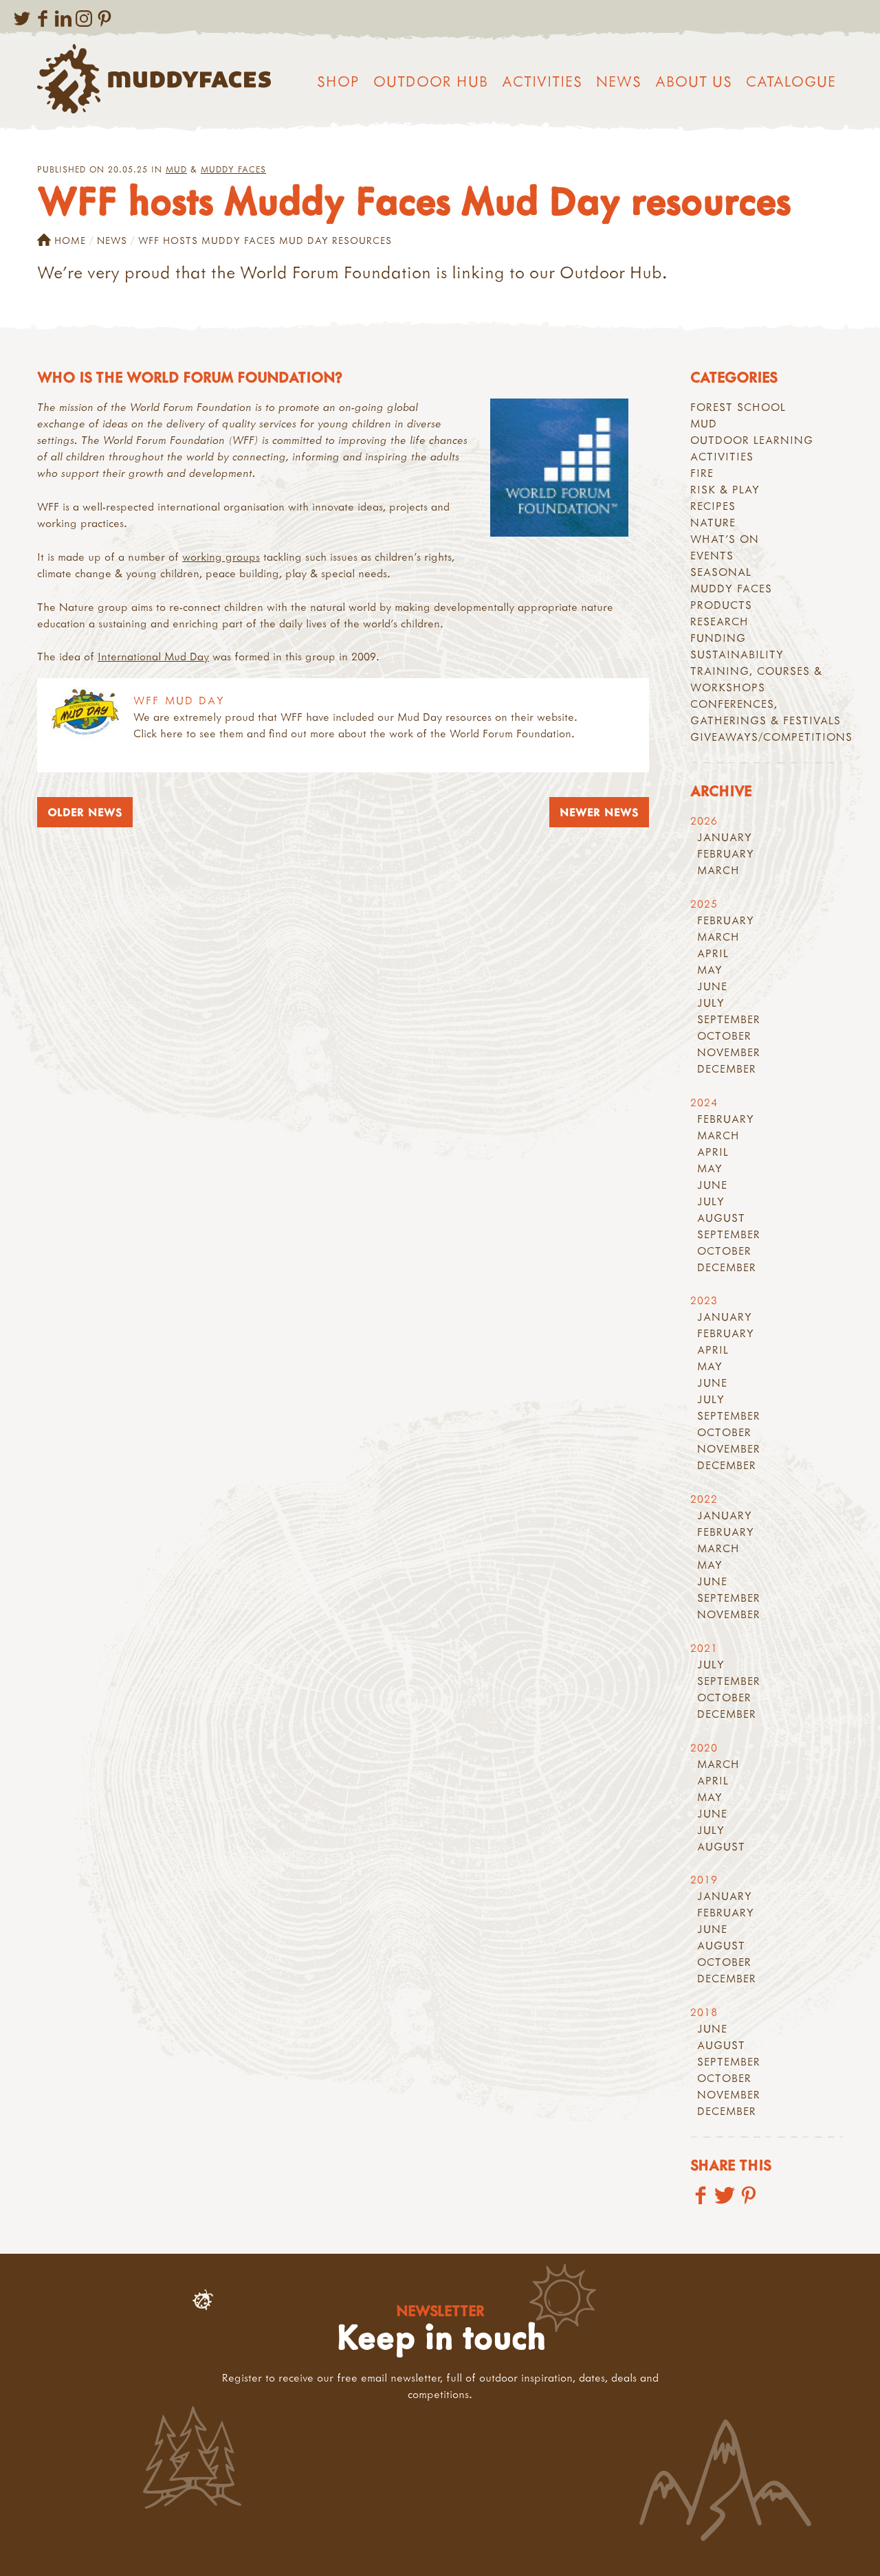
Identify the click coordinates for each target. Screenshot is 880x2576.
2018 (704, 2012)
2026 (704, 820)
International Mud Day (153, 656)
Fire (702, 473)
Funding (718, 638)
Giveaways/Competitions (771, 736)
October (724, 1035)
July (711, 1002)
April (713, 953)
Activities (542, 81)
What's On (724, 539)
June (712, 986)
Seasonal (720, 572)
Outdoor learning (751, 440)
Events (712, 555)
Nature (713, 522)
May (710, 969)
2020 (704, 1747)
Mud (176, 169)
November (728, 1052)
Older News (84, 812)
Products (721, 605)
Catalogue (791, 81)
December (726, 1068)
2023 (704, 1300)
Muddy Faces (233, 169)
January (724, 837)
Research (719, 621)
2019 (704, 1879)
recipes (713, 506)
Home (61, 240)
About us (693, 81)
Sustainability (737, 654)
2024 (704, 1102)
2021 (704, 1648)
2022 (704, 1498)
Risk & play (725, 489)
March (718, 870)
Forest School (738, 407)
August (721, 1217)
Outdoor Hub (430, 81)
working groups (221, 556)
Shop (338, 81)
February (725, 853)
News (618, 81)
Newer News (599, 812)
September (728, 1019)
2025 (704, 903)
